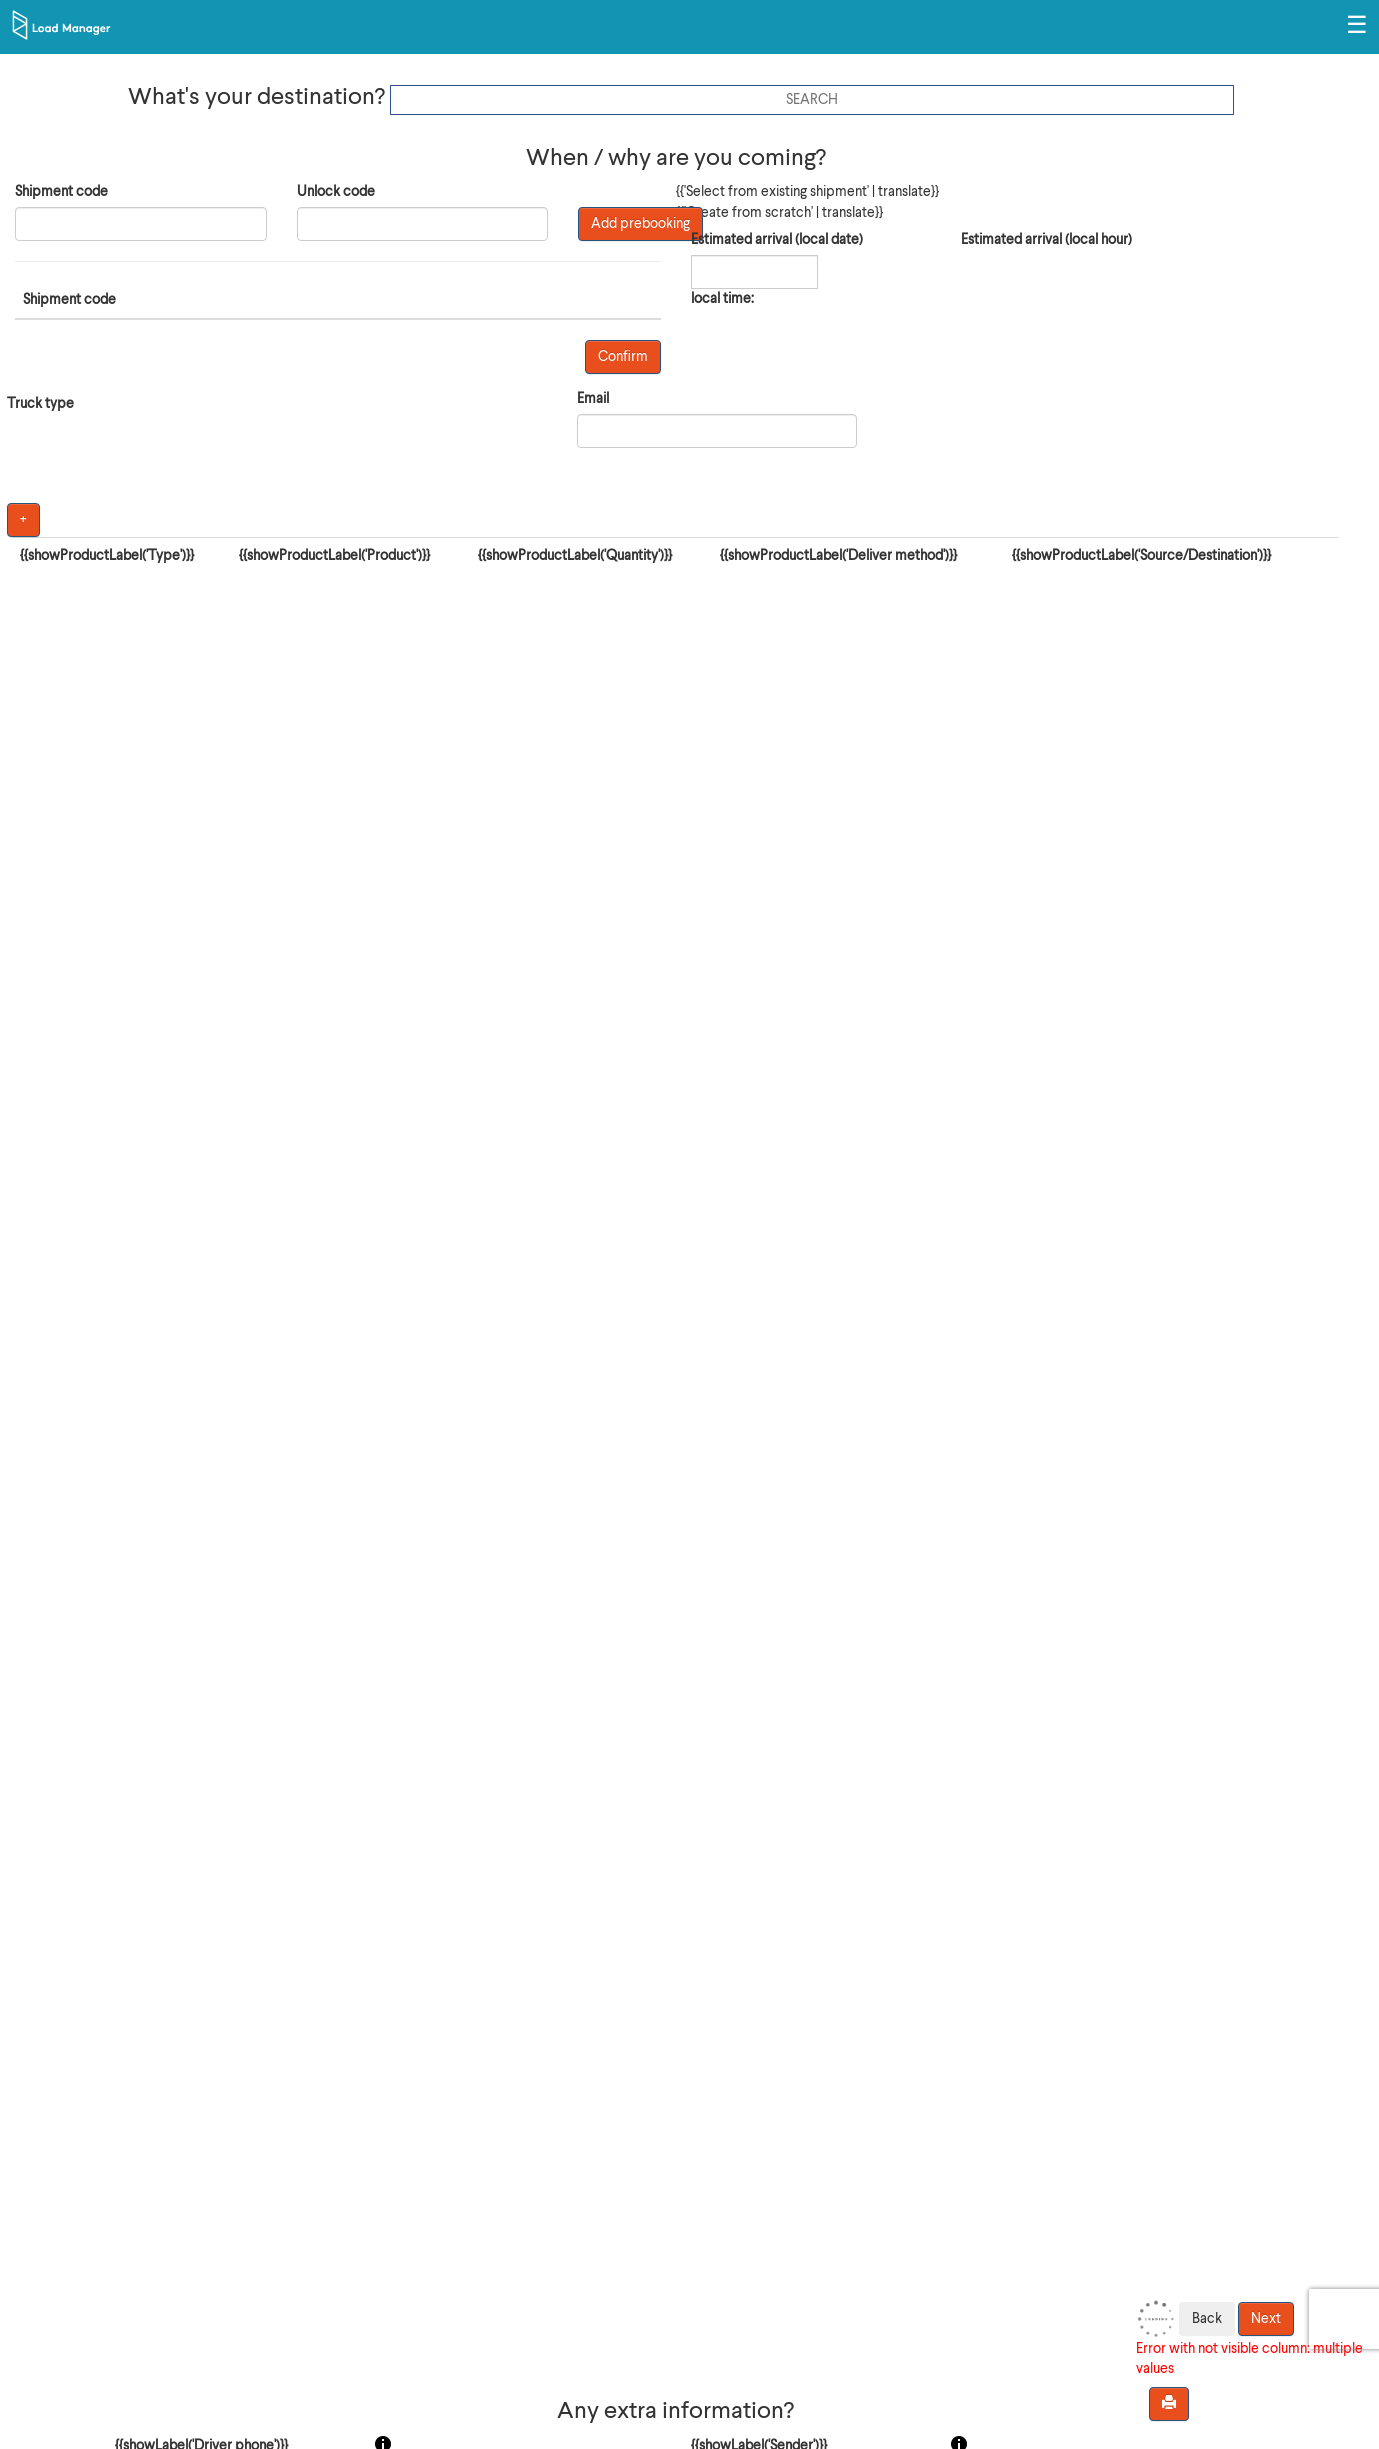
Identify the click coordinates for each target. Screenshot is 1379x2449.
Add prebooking (640, 224)
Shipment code (61, 192)
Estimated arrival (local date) (777, 240)
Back (1207, 2319)
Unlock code (336, 192)
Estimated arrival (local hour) (1046, 240)
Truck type (40, 404)
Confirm (623, 357)
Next (1266, 2319)
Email (593, 399)
